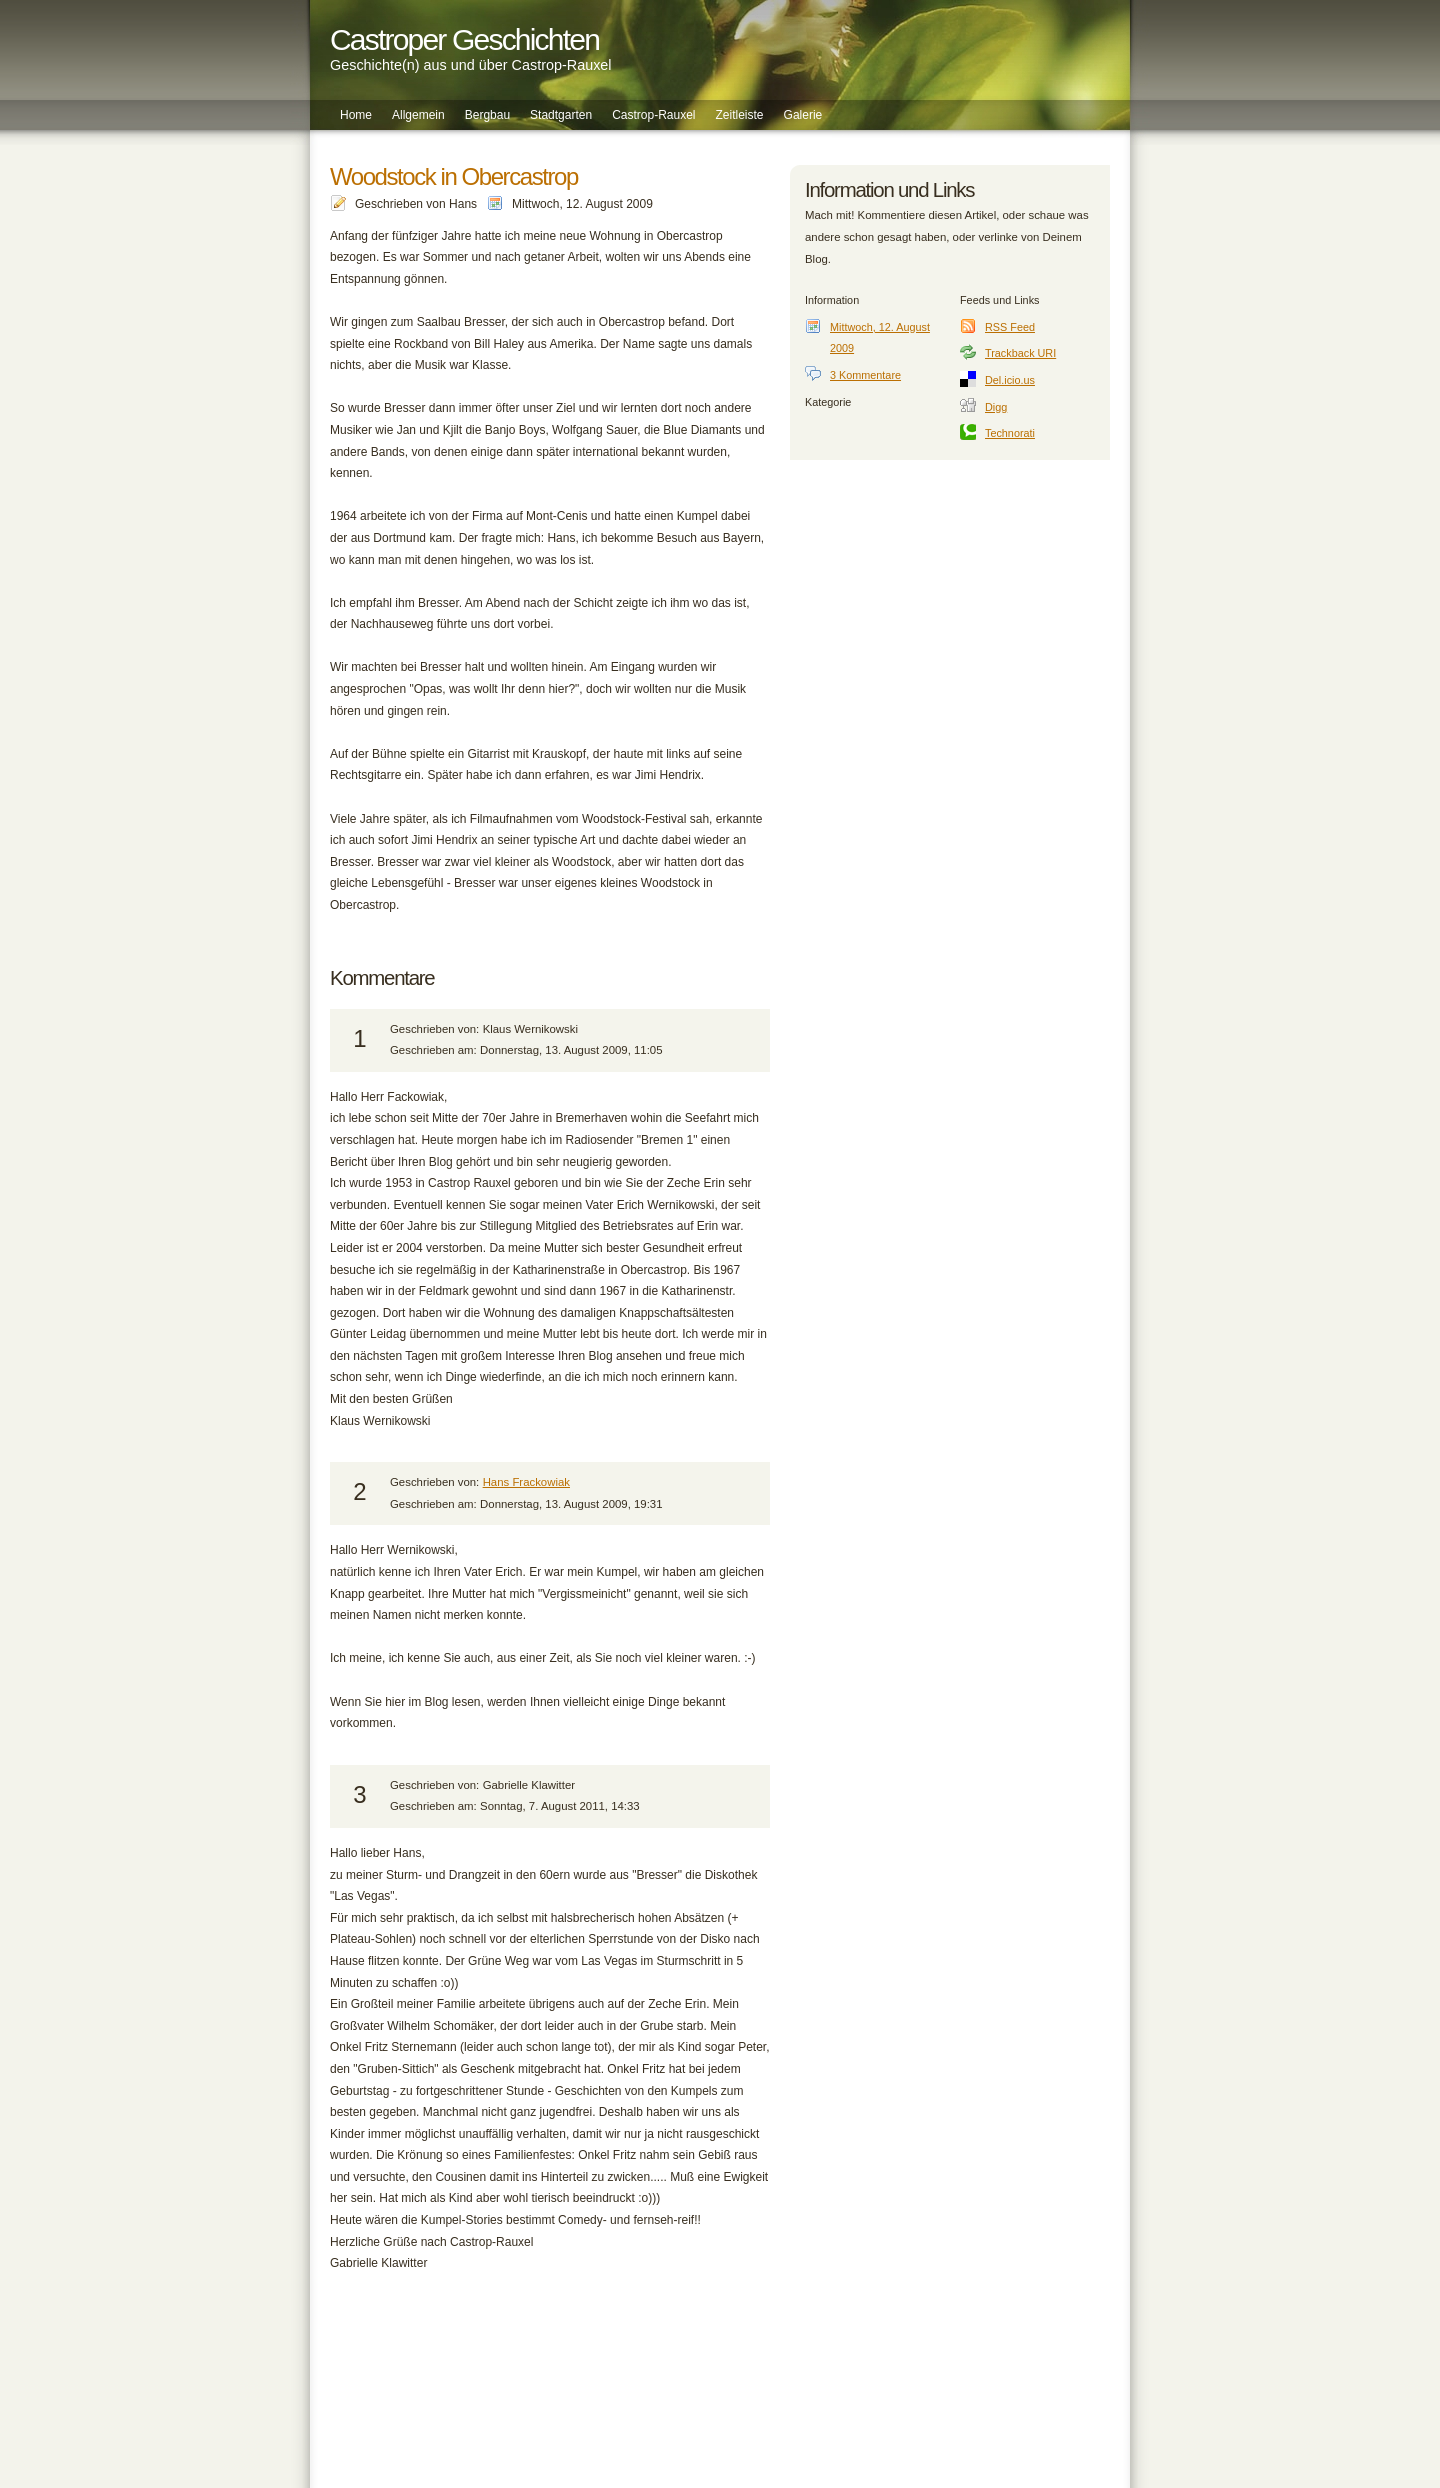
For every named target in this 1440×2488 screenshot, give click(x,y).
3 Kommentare (865, 375)
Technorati (1010, 433)
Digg (996, 407)
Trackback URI (1020, 353)
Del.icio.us (1010, 380)
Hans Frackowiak (526, 1482)
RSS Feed (1010, 327)
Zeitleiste (740, 115)
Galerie (803, 115)
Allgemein (418, 115)
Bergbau (487, 115)
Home (356, 115)
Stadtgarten (561, 115)
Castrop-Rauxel (653, 115)
